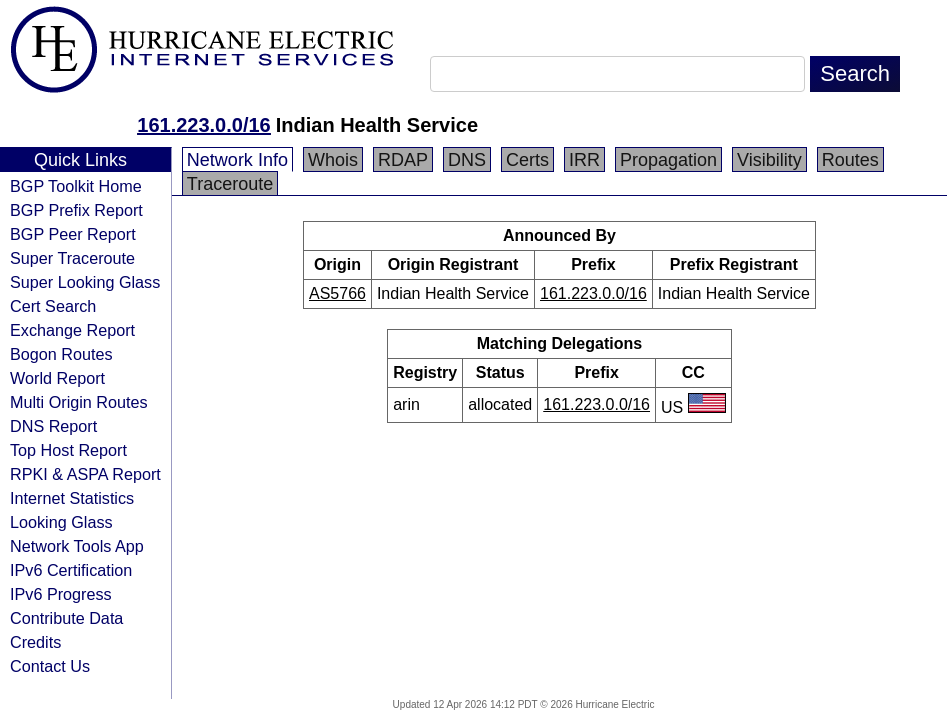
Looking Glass (61, 522)
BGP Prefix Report (76, 210)
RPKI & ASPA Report (85, 474)
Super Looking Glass (85, 282)
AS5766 (337, 293)
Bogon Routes (61, 354)
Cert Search (53, 306)
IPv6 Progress (61, 594)
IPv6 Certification (71, 570)
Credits (35, 642)
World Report (57, 378)
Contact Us (50, 666)
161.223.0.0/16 (203, 125)
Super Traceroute (72, 258)
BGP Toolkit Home (76, 186)
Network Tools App (77, 546)
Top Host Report (68, 450)
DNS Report (53, 426)
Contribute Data (66, 618)
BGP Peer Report (73, 234)
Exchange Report (72, 330)
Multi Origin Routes (79, 402)
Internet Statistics (72, 498)
